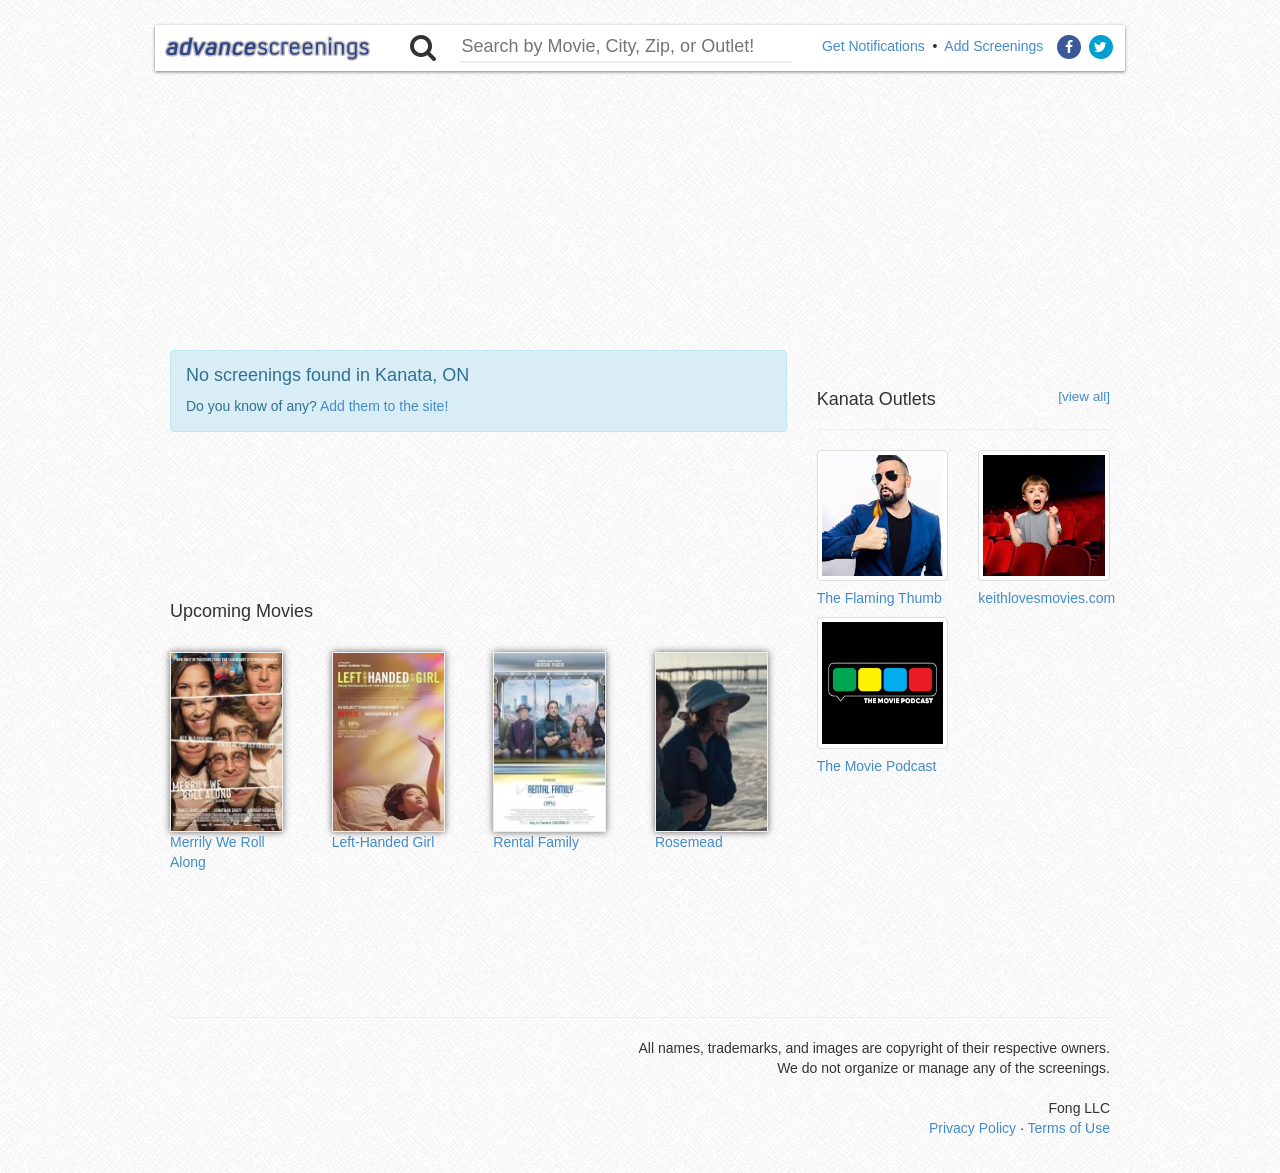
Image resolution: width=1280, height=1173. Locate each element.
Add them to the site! (384, 406)
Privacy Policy (972, 1128)
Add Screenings (993, 46)
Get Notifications (873, 46)
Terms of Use (1069, 1128)
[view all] (1084, 396)
